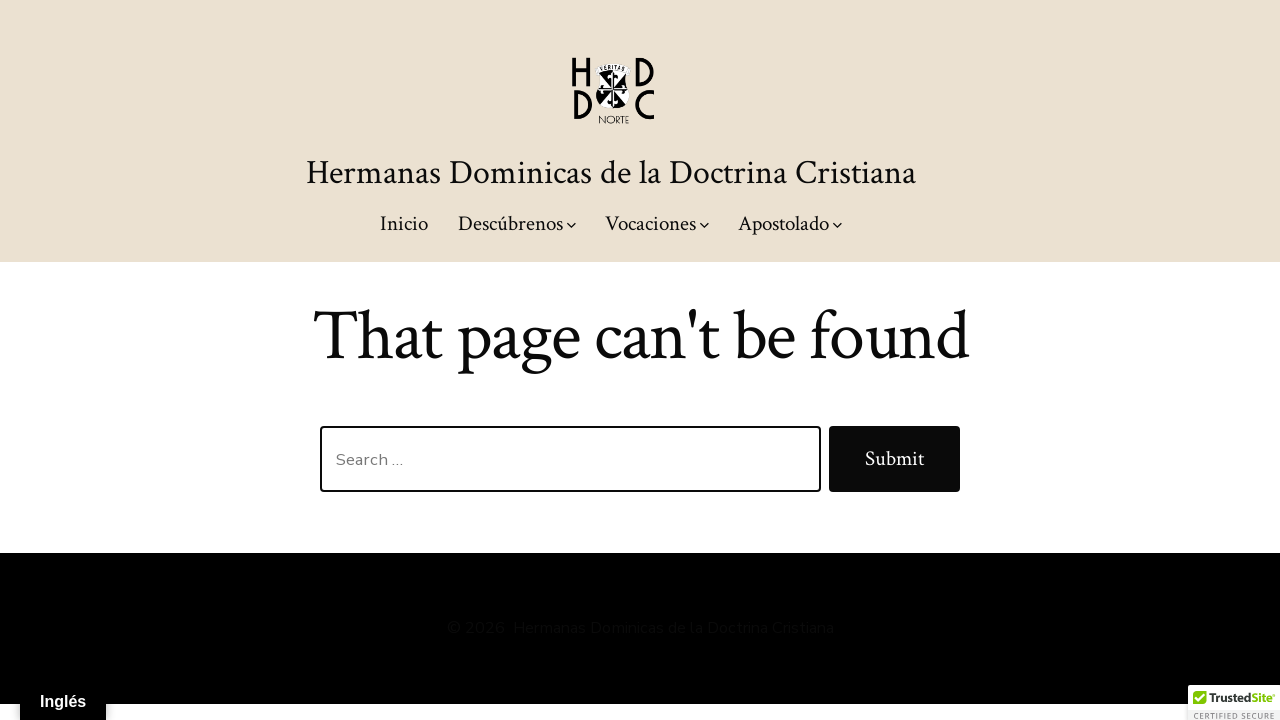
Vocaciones (657, 223)
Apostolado (790, 223)
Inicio (404, 223)
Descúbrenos (517, 223)
